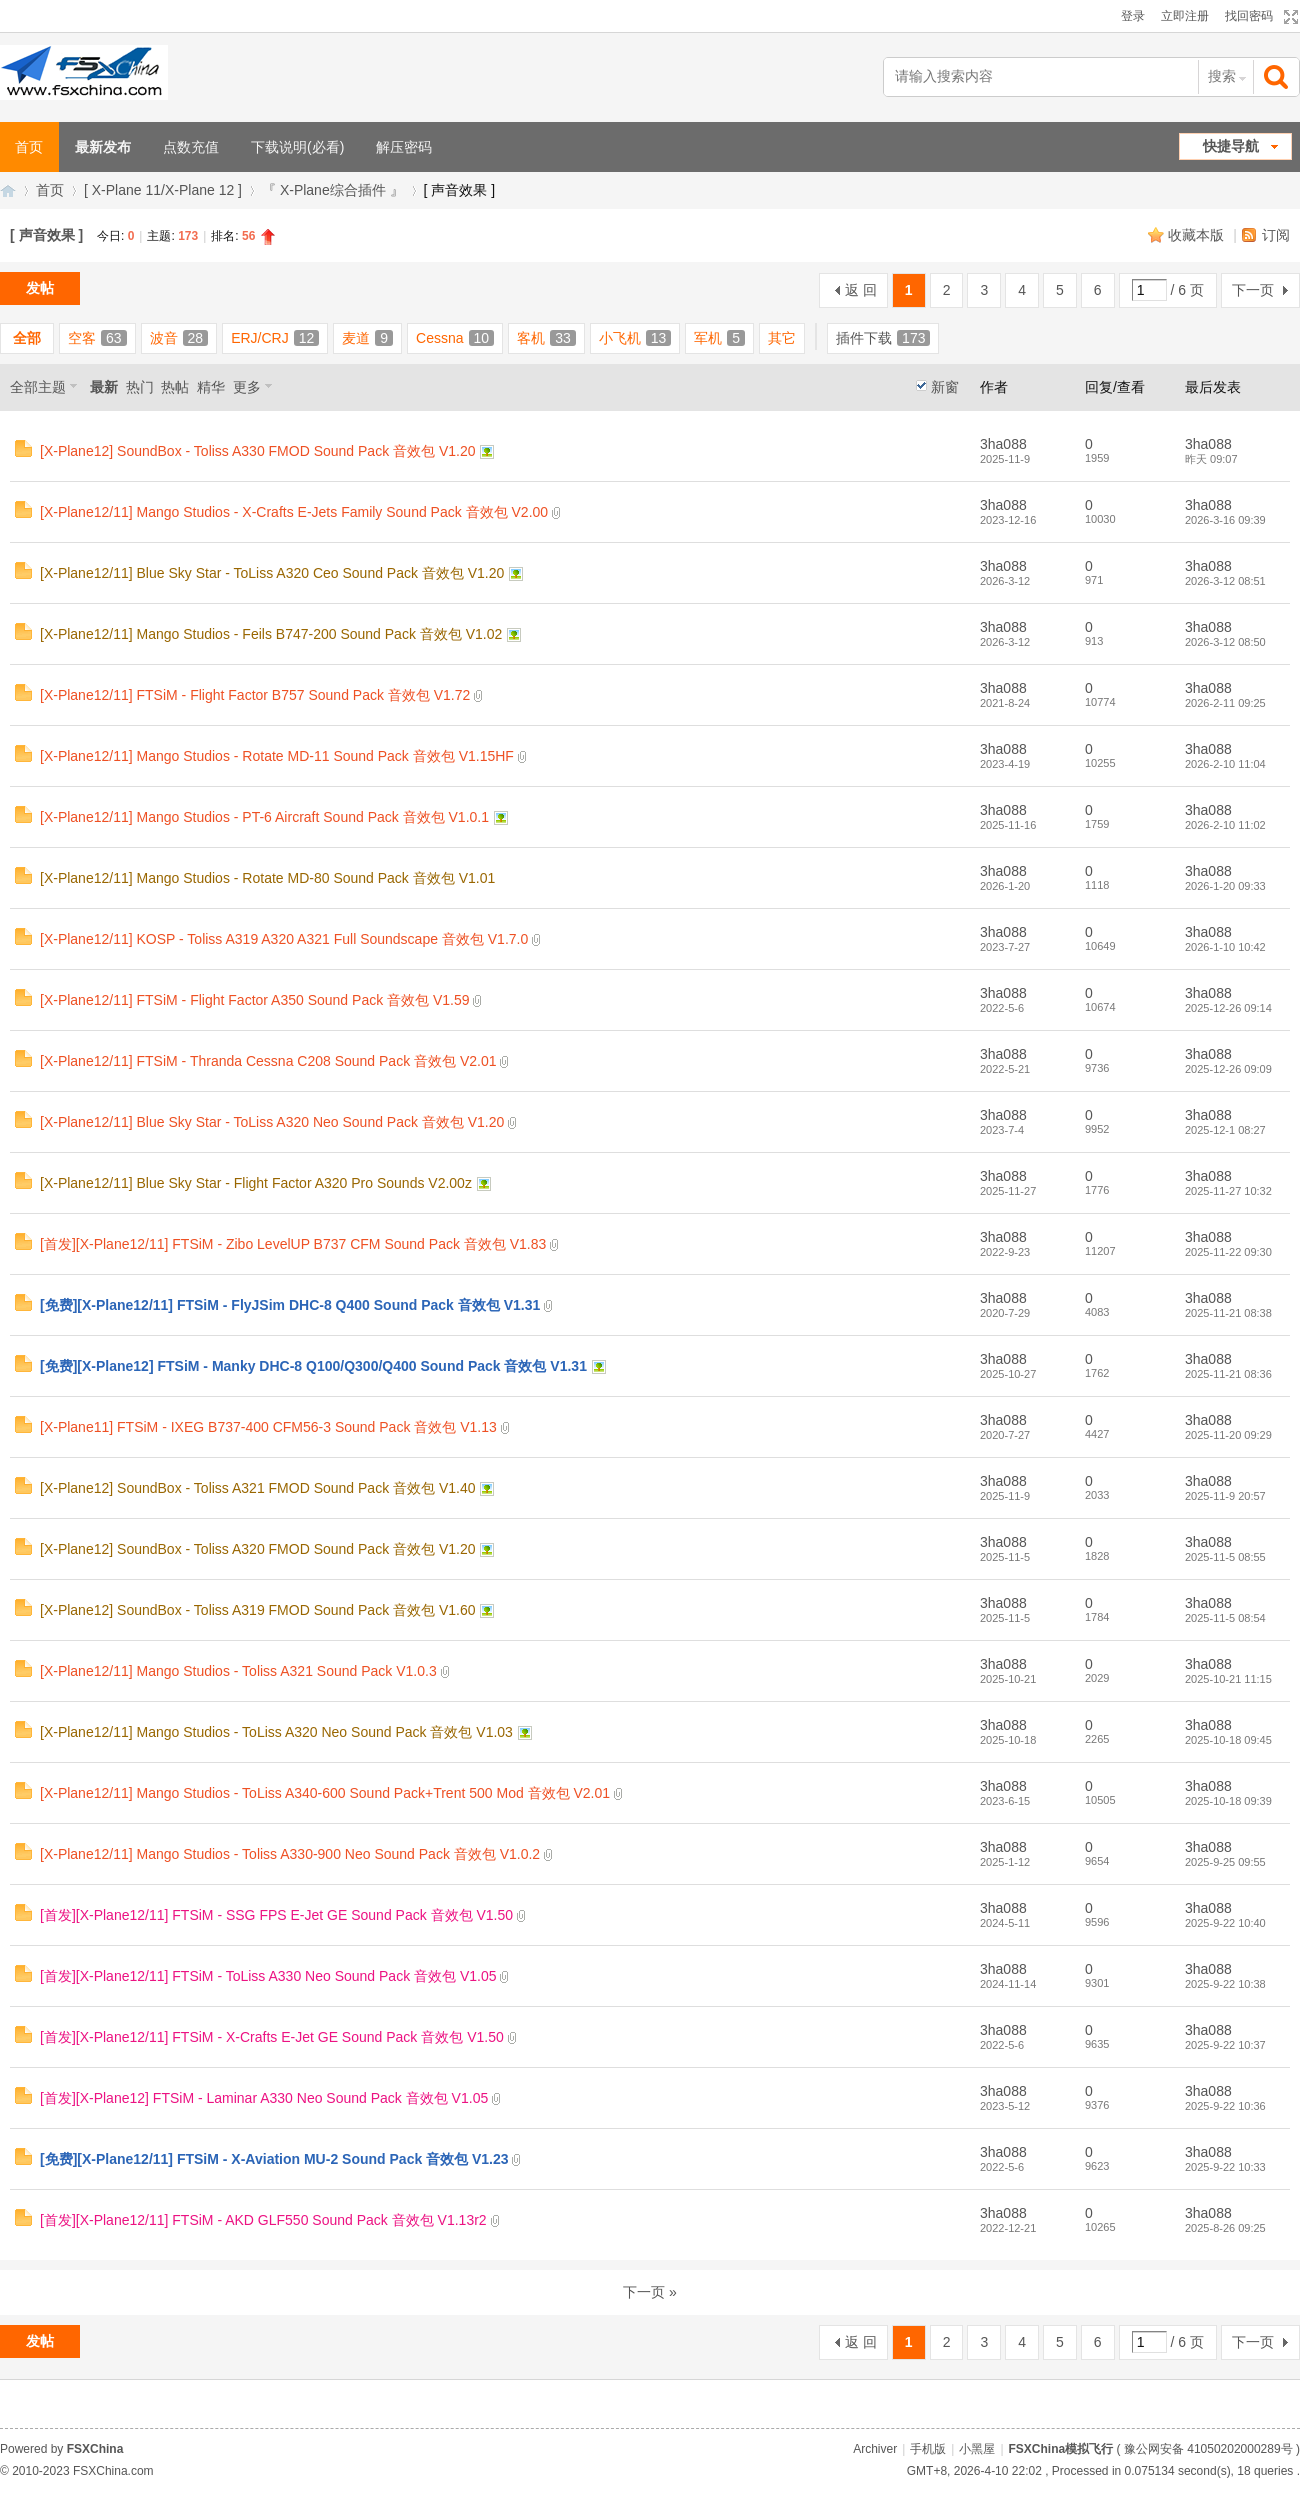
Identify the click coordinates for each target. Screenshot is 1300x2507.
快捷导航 (1231, 146)
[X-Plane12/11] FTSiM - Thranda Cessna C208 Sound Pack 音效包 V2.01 (268, 1061)
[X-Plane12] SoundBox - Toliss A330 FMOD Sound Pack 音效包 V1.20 (258, 451)
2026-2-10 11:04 (1225, 764)
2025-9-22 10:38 (1225, 1984)
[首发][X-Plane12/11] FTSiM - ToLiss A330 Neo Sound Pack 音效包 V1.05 (268, 1976)
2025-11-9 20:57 (1225, 1496)
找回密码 (1249, 16)
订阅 (1276, 235)
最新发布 (103, 147)
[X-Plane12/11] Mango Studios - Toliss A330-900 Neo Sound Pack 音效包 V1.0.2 (290, 1854)
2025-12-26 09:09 (1228, 1069)
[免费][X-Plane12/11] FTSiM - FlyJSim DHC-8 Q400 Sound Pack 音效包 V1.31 (290, 1305)
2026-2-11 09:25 (1225, 703)
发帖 (40, 288)
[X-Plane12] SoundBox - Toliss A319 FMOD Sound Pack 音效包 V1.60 (258, 1610)
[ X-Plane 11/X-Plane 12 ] (163, 190)
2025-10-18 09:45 (1228, 1740)
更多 (247, 387)
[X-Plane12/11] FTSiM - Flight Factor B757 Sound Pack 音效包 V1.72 (255, 695)
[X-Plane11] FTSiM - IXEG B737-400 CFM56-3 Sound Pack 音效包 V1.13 (268, 1427)
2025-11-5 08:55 (1225, 1557)
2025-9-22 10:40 (1225, 1923)
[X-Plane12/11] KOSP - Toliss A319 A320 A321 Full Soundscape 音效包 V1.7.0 (284, 939)
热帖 (175, 387)
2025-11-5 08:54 (1225, 1618)
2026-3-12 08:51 (1225, 581)
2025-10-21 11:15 (1228, 1679)
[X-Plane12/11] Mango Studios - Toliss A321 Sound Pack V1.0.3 (238, 1671)
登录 (1133, 16)
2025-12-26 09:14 (1228, 1008)
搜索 (1222, 76)
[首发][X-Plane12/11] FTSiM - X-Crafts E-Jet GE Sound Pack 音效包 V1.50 (272, 2037)
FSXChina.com (113, 2471)
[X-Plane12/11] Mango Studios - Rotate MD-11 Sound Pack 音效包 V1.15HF (277, 756)
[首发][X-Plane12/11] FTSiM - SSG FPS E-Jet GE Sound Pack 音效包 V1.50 (276, 1915)
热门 (140, 387)
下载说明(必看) (297, 147)
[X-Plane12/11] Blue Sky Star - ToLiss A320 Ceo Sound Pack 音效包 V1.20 (272, 573)
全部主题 (38, 387)
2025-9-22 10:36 (1225, 2106)
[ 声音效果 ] (46, 235)
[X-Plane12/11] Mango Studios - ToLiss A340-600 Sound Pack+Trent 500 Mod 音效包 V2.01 (325, 1793)
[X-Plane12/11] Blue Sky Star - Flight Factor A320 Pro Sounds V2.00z (256, 1183)
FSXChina (95, 2449)
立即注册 (1185, 16)
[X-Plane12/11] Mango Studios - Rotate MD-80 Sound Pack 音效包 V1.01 (267, 878)
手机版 (928, 2449)
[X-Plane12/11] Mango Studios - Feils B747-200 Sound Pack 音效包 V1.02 (271, 634)
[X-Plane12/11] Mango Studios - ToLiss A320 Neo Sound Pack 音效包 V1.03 (276, 1732)
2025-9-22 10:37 (1225, 2045)
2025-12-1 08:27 (1225, 1130)
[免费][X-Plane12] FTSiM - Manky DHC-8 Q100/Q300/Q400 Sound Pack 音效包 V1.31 (313, 1366)
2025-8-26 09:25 (1225, 2228)
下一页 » (650, 2292)
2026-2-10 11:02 (1225, 825)
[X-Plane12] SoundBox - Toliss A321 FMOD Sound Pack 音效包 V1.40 (258, 1488)
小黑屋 (977, 2449)
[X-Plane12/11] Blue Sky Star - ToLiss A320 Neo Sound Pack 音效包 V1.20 (272, 1122)
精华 (211, 387)
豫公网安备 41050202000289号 (1208, 2449)
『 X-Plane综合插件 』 (333, 190)
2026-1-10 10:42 (1225, 947)
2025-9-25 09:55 (1225, 1862)
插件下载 (883, 338)
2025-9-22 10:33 (1225, 2167)
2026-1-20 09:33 (1225, 886)
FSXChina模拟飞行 (8, 190)
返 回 (861, 290)
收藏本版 (1198, 235)
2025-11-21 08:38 (1228, 1313)
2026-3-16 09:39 (1225, 520)
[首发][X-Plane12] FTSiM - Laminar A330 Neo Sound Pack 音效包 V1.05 (264, 2098)
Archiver (875, 2449)
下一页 (1253, 290)
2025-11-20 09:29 (1228, 1435)
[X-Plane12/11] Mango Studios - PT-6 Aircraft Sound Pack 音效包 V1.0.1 (264, 817)
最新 (104, 387)
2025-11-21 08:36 (1228, 1374)
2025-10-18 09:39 (1228, 1801)
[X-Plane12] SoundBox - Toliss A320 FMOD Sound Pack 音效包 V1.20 (258, 1549)
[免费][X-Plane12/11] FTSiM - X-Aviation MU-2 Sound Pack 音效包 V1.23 (274, 2159)
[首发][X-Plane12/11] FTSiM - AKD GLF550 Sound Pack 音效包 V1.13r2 (263, 2220)
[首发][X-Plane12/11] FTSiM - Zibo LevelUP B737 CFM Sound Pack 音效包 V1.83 (293, 1244)
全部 (27, 338)
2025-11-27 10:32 (1228, 1191)
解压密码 (404, 147)
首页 (50, 190)
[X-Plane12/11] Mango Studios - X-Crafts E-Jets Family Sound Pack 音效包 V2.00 (294, 512)
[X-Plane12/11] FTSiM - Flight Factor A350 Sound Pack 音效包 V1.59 (255, 1000)
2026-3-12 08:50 (1225, 642)
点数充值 (191, 147)
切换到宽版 (1288, 17)
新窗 (945, 387)
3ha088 (1003, 444)
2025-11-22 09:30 (1228, 1252)
